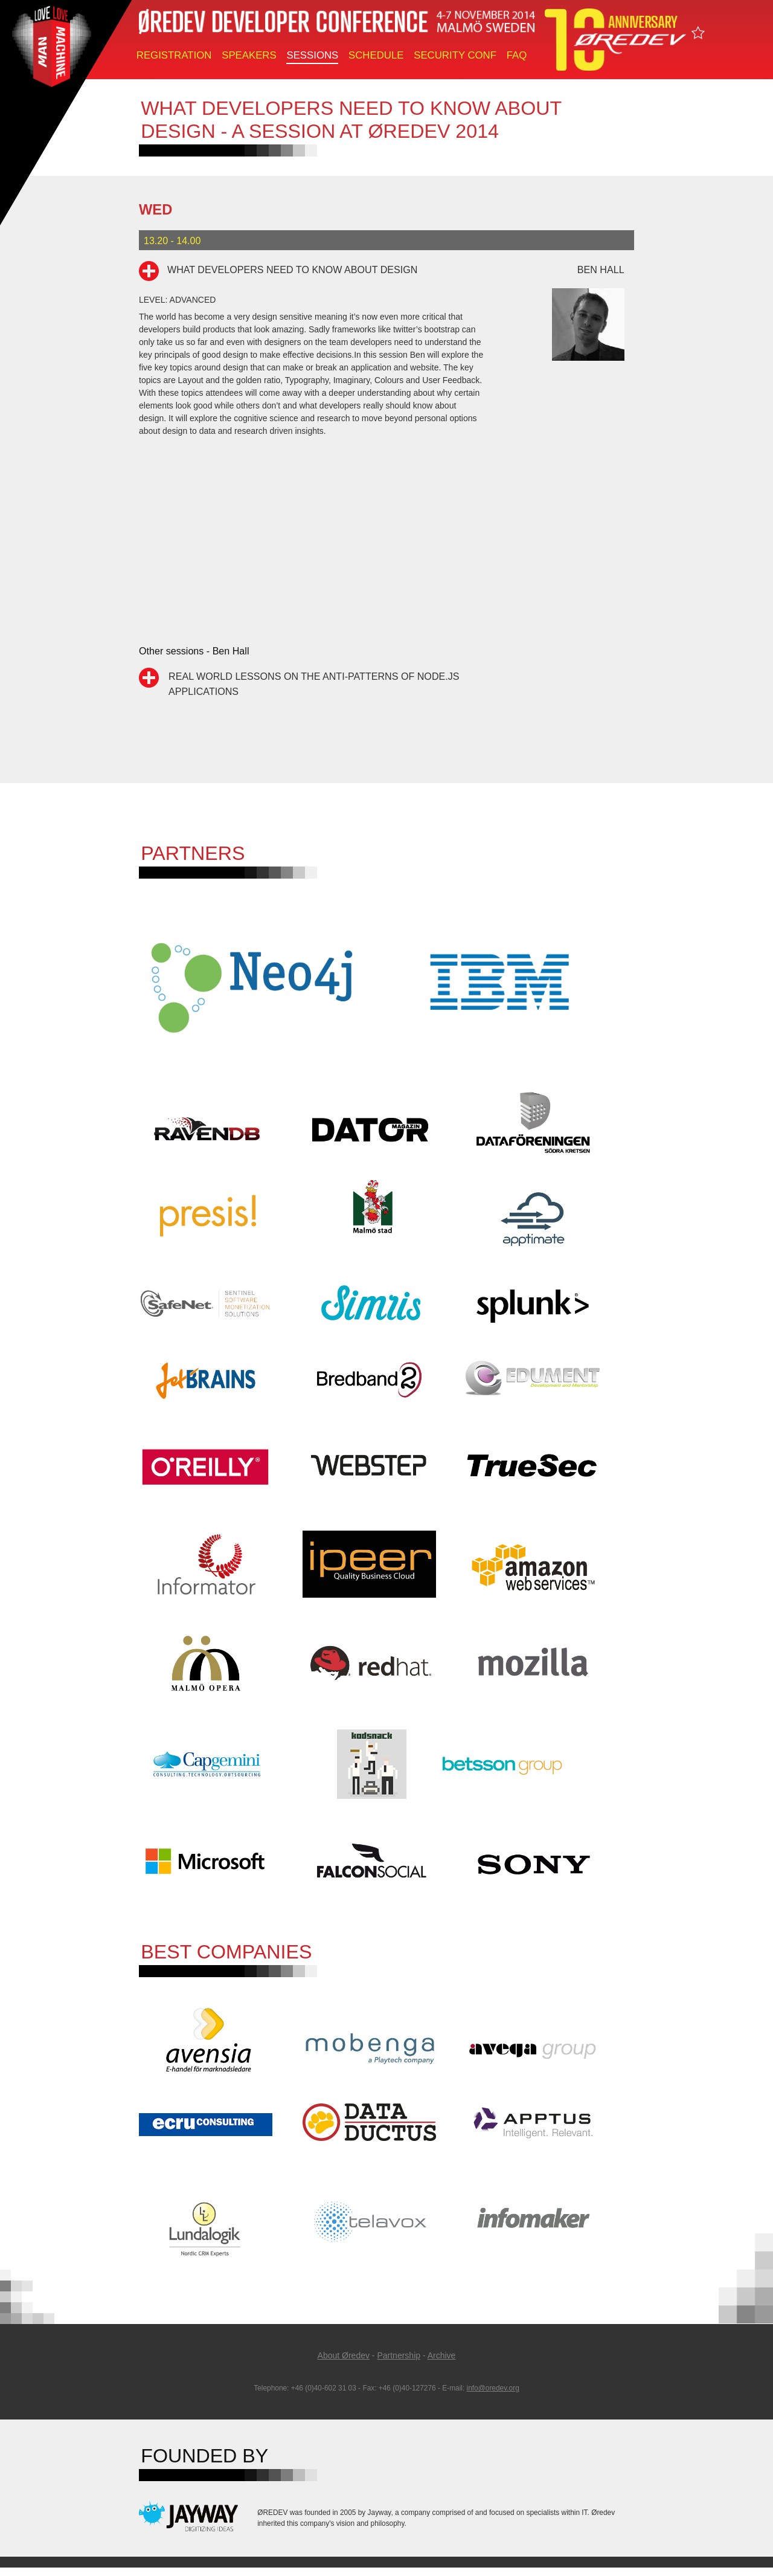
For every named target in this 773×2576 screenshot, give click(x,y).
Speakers (249, 55)
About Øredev (344, 2363)
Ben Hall (600, 269)
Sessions (312, 55)
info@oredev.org (493, 2396)
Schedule (375, 55)
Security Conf (455, 55)
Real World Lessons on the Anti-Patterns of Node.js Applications (313, 683)
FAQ (517, 55)
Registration (174, 55)
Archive (442, 2363)
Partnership (398, 2363)
